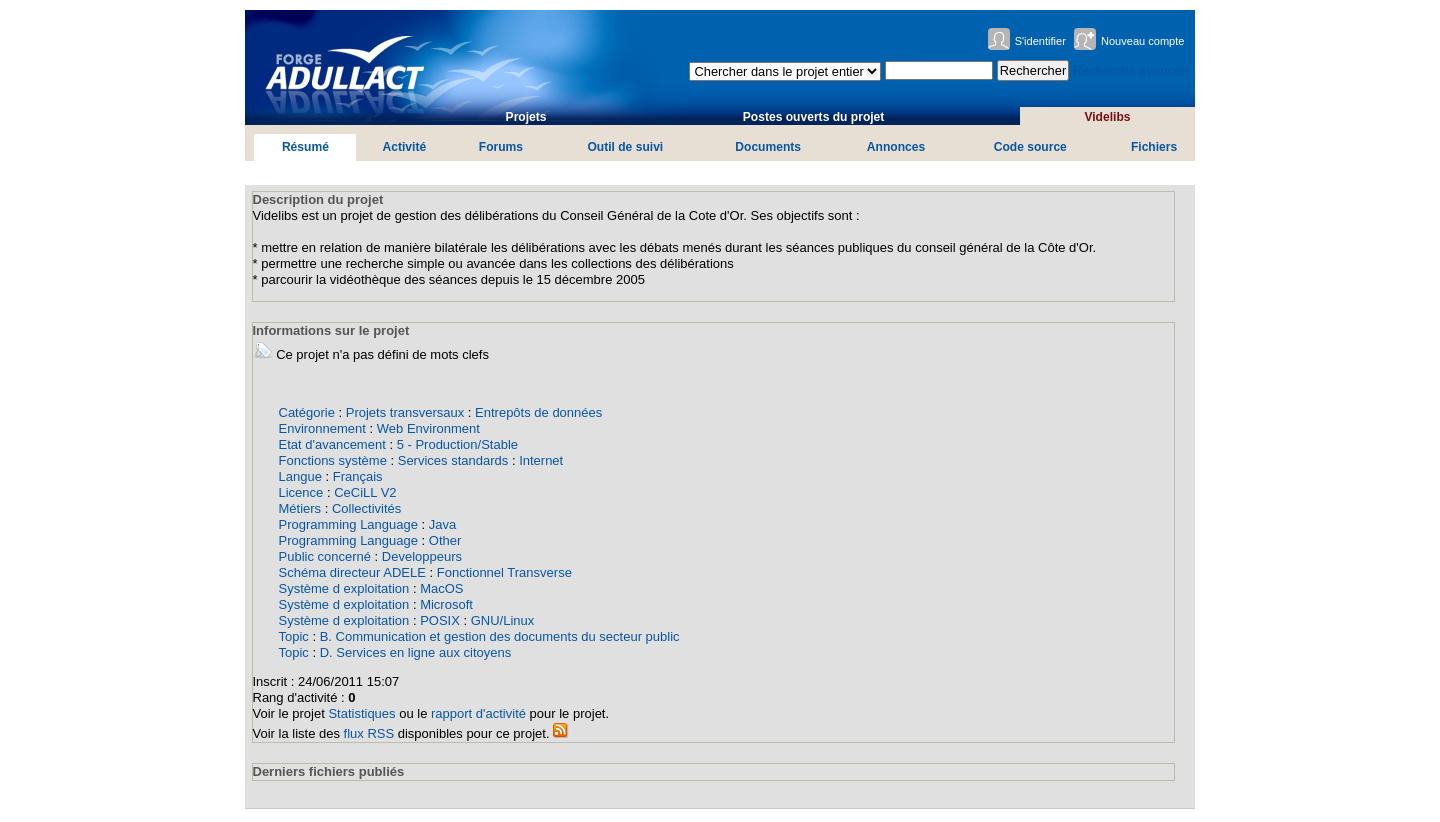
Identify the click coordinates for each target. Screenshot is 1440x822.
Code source (1030, 147)
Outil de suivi (625, 147)
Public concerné (325, 556)
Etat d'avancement (332, 444)
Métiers (300, 508)
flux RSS (369, 733)
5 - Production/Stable (457, 444)
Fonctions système (333, 460)
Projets (526, 117)
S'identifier (1040, 41)
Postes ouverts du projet (814, 117)
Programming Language (348, 524)
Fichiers (1154, 147)
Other (445, 540)
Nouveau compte (1143, 41)
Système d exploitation (344, 588)
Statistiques (361, 713)
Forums (501, 147)
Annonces (896, 147)
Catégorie (307, 412)
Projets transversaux (405, 412)
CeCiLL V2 (365, 492)
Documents (768, 147)
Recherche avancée (1131, 70)
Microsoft (446, 604)
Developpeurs (422, 556)
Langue (300, 476)
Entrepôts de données (538, 412)
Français (358, 476)
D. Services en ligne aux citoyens (415, 652)
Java (442, 524)
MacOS (441, 588)
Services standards (453, 460)
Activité (405, 147)
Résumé (305, 147)
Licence (301, 492)
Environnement (322, 428)
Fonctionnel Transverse (504, 572)
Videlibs (1107, 117)
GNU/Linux (503, 620)
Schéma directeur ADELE (352, 572)
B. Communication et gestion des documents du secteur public (500, 636)
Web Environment (428, 428)
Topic (294, 636)
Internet (541, 460)
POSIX (440, 620)
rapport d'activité (478, 713)
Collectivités (366, 508)
